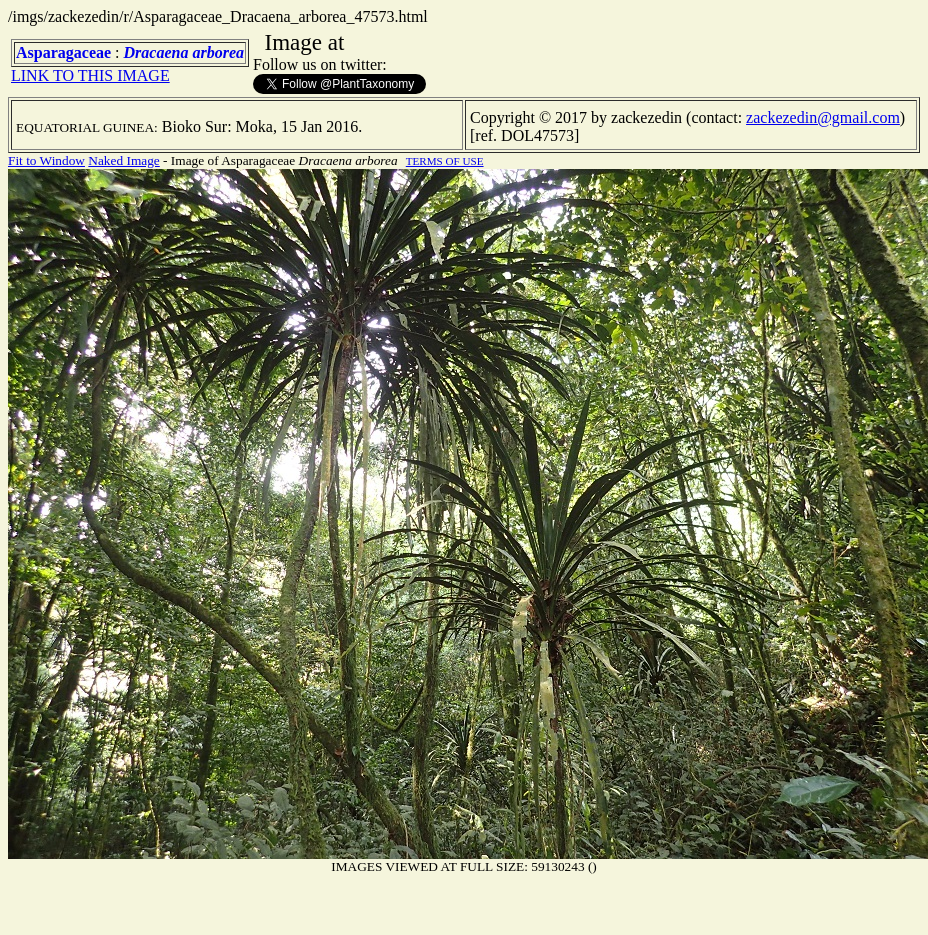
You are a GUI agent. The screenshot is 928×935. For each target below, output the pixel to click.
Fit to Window (46, 160)
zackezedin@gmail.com (823, 117)
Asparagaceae (63, 52)
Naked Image (123, 160)
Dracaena (156, 52)
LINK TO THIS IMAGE (90, 75)
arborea (218, 52)
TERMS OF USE (445, 161)
